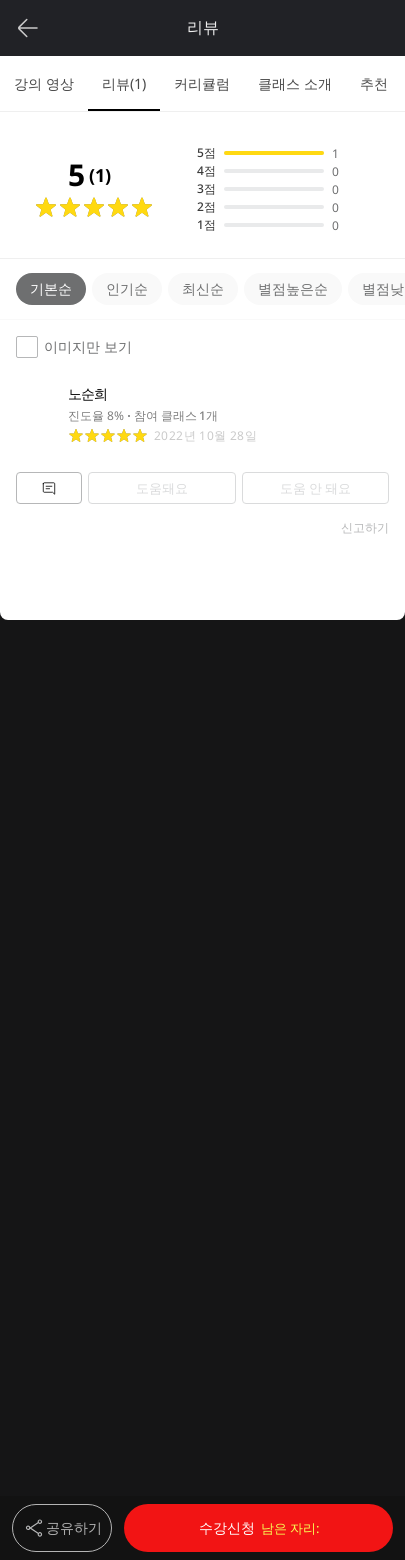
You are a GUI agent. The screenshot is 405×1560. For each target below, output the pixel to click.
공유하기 (62, 1528)
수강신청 (259, 1528)
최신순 (203, 288)
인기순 (127, 288)
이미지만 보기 (74, 347)
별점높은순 (293, 288)
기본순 (51, 288)
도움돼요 (162, 488)
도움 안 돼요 (315, 488)
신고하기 (365, 528)
